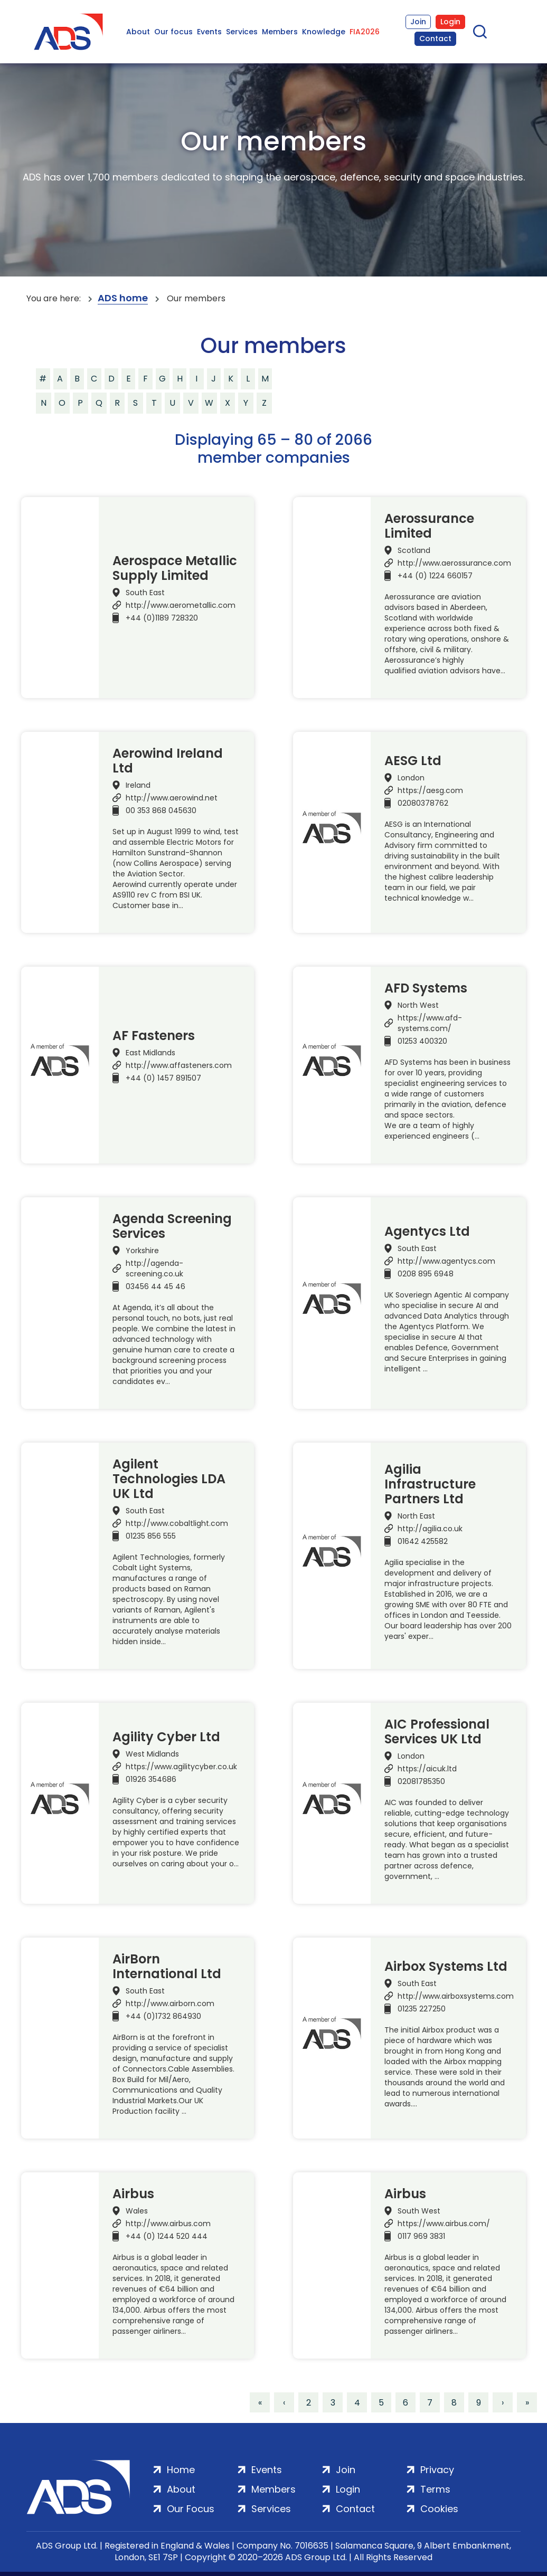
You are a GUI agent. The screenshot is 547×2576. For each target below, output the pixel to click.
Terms (435, 2489)
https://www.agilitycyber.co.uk (181, 1766)
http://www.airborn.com (170, 2003)
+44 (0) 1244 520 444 (167, 2236)
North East (416, 1516)
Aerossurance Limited (429, 526)
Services (242, 31)
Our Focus (190, 2508)
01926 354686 (151, 1779)
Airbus (133, 2194)
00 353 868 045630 (161, 810)
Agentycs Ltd (427, 1231)
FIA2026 (365, 31)
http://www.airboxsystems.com (456, 1996)
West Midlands (152, 1754)
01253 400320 (422, 1041)
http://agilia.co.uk (430, 1528)
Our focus (173, 31)
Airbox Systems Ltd (445, 1966)
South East (145, 592)
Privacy (437, 2469)
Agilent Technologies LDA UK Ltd (168, 1479)
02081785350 (421, 1781)
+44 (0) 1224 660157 (435, 575)
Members (280, 31)
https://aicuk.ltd (427, 1768)
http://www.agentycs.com (446, 1261)
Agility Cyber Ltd (166, 1737)
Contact (435, 38)
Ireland (138, 785)
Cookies (439, 2508)
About (138, 31)
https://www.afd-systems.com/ (430, 1023)
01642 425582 (423, 1541)
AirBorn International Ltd (166, 1966)
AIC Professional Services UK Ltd (436, 1732)
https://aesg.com (430, 790)
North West (418, 1005)
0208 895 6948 (426, 1273)
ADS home (123, 298)
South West (419, 2211)
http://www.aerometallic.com (180, 605)
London (411, 777)
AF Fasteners (153, 1035)
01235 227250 (422, 2008)
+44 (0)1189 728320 (162, 618)
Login (450, 21)
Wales (137, 2211)
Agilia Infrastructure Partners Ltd (430, 1484)
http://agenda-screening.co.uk (154, 1268)
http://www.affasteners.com (179, 1065)
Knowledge (323, 31)
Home (181, 2469)
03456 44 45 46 (155, 1286)
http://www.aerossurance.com (454, 563)
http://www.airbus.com (168, 2223)
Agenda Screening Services (172, 1226)
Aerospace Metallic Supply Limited (174, 568)
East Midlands (150, 1052)
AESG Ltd (412, 760)
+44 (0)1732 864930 (163, 2016)
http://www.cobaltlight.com (177, 1523)
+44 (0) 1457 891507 (163, 1078)
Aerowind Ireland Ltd (167, 761)
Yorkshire (142, 1250)
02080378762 (423, 803)
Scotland (414, 550)
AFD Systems (425, 988)
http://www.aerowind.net (172, 798)
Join (418, 21)
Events (209, 31)
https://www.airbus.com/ (444, 2223)
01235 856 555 (151, 1536)
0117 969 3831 (421, 2236)
